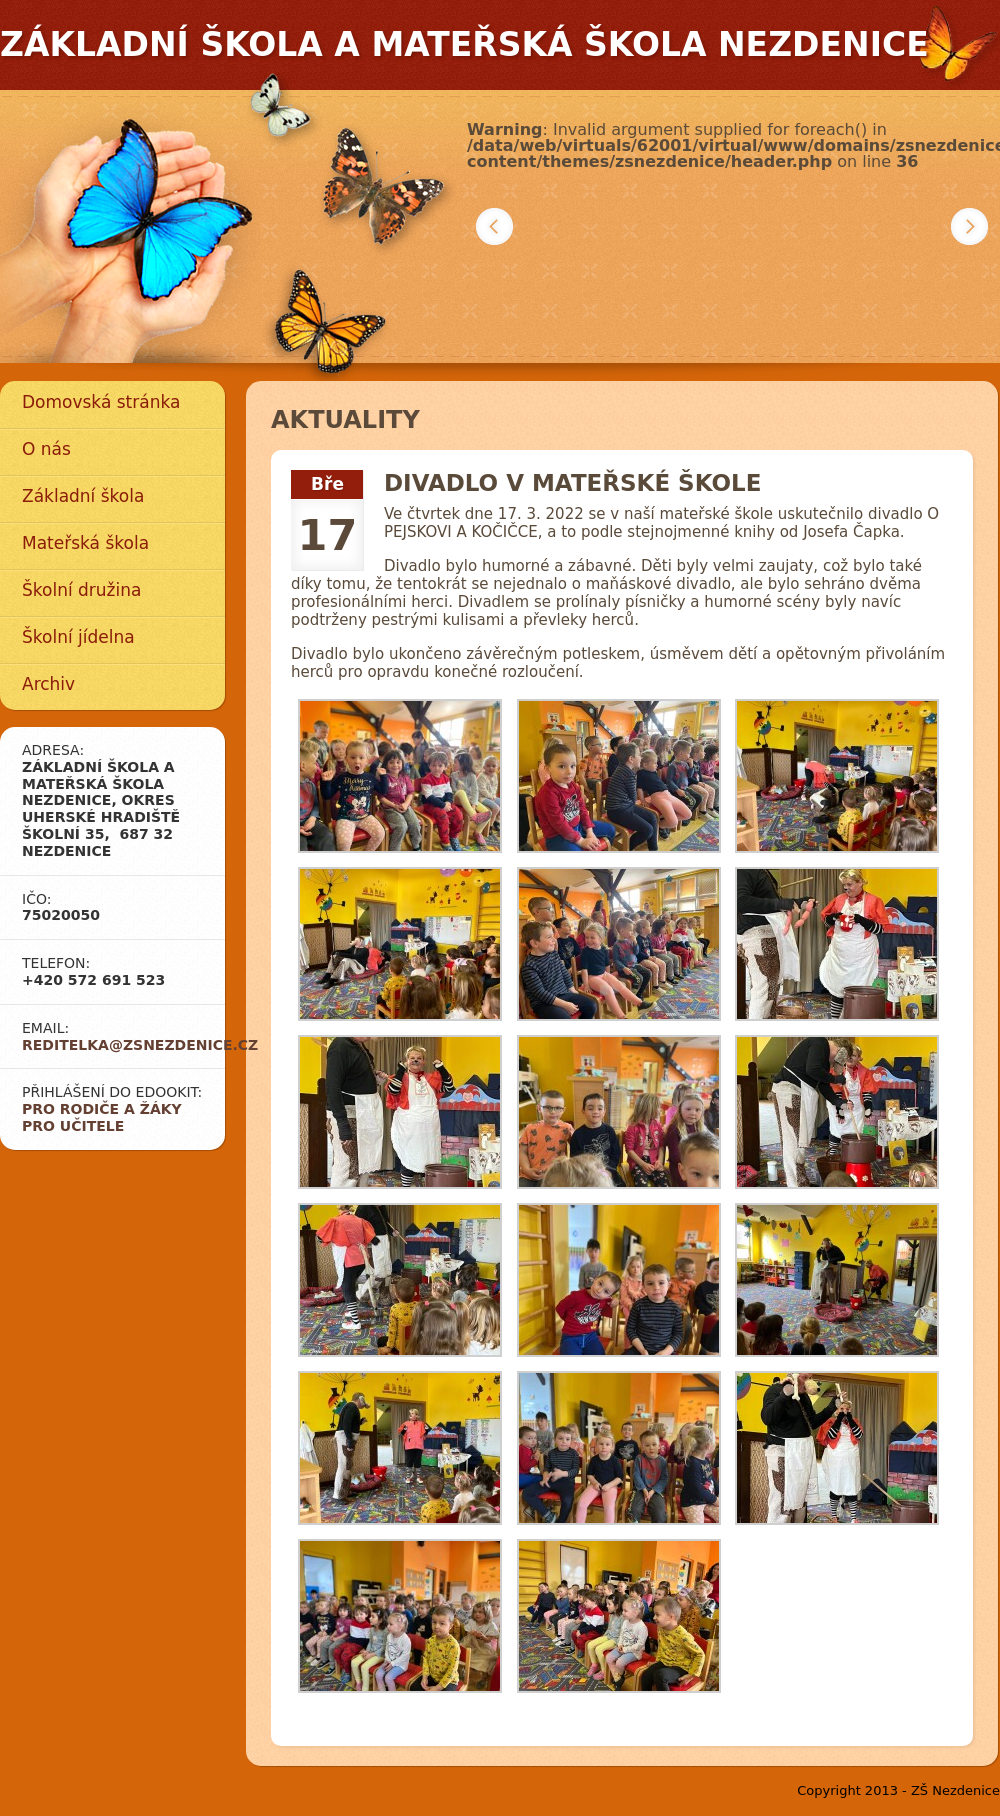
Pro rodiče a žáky (102, 1109)
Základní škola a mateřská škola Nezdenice (464, 44)
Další (969, 226)
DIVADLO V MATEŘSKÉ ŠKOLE (572, 483)
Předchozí (494, 226)
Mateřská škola (85, 543)
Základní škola (83, 496)
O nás (46, 449)
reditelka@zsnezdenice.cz (140, 1045)
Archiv (48, 684)
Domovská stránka (101, 402)
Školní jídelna (78, 637)
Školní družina (81, 590)
